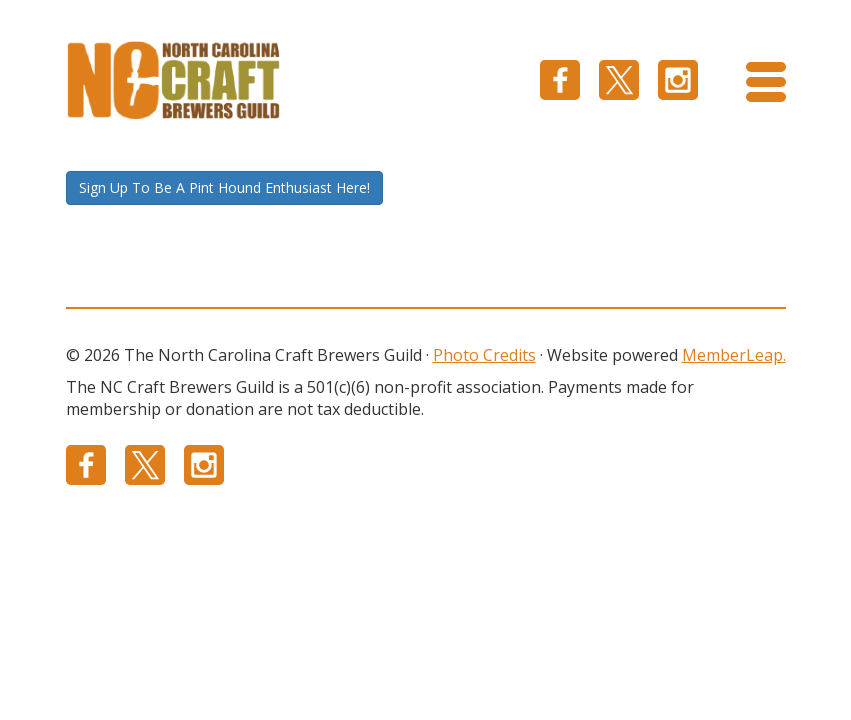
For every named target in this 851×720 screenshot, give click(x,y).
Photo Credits (484, 355)
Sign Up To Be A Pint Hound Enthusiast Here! (224, 187)
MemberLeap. (734, 355)
